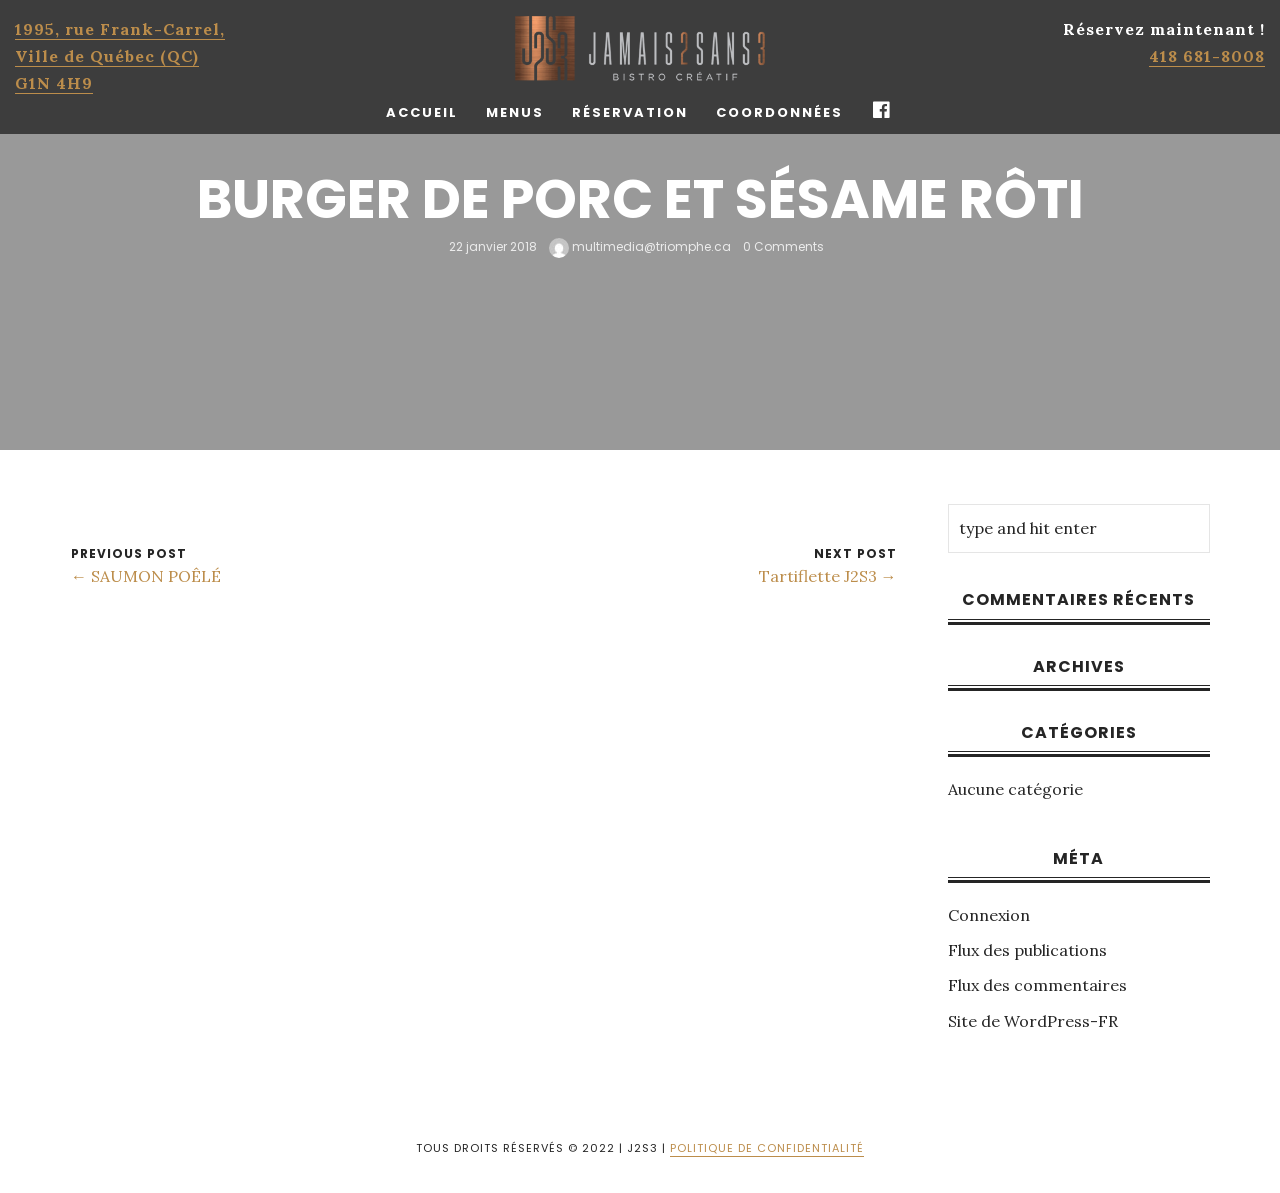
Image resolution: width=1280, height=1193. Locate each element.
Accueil (422, 112)
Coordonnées (779, 112)
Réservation (630, 112)
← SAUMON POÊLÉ (146, 576)
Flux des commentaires (1037, 985)
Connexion (989, 915)
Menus (515, 112)
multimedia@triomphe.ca (640, 246)
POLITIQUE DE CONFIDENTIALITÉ (767, 1148)
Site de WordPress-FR (1033, 1021)
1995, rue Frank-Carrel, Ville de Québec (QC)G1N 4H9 (120, 56)
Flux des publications (1027, 950)
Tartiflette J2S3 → (828, 576)
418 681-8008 (1207, 56)
